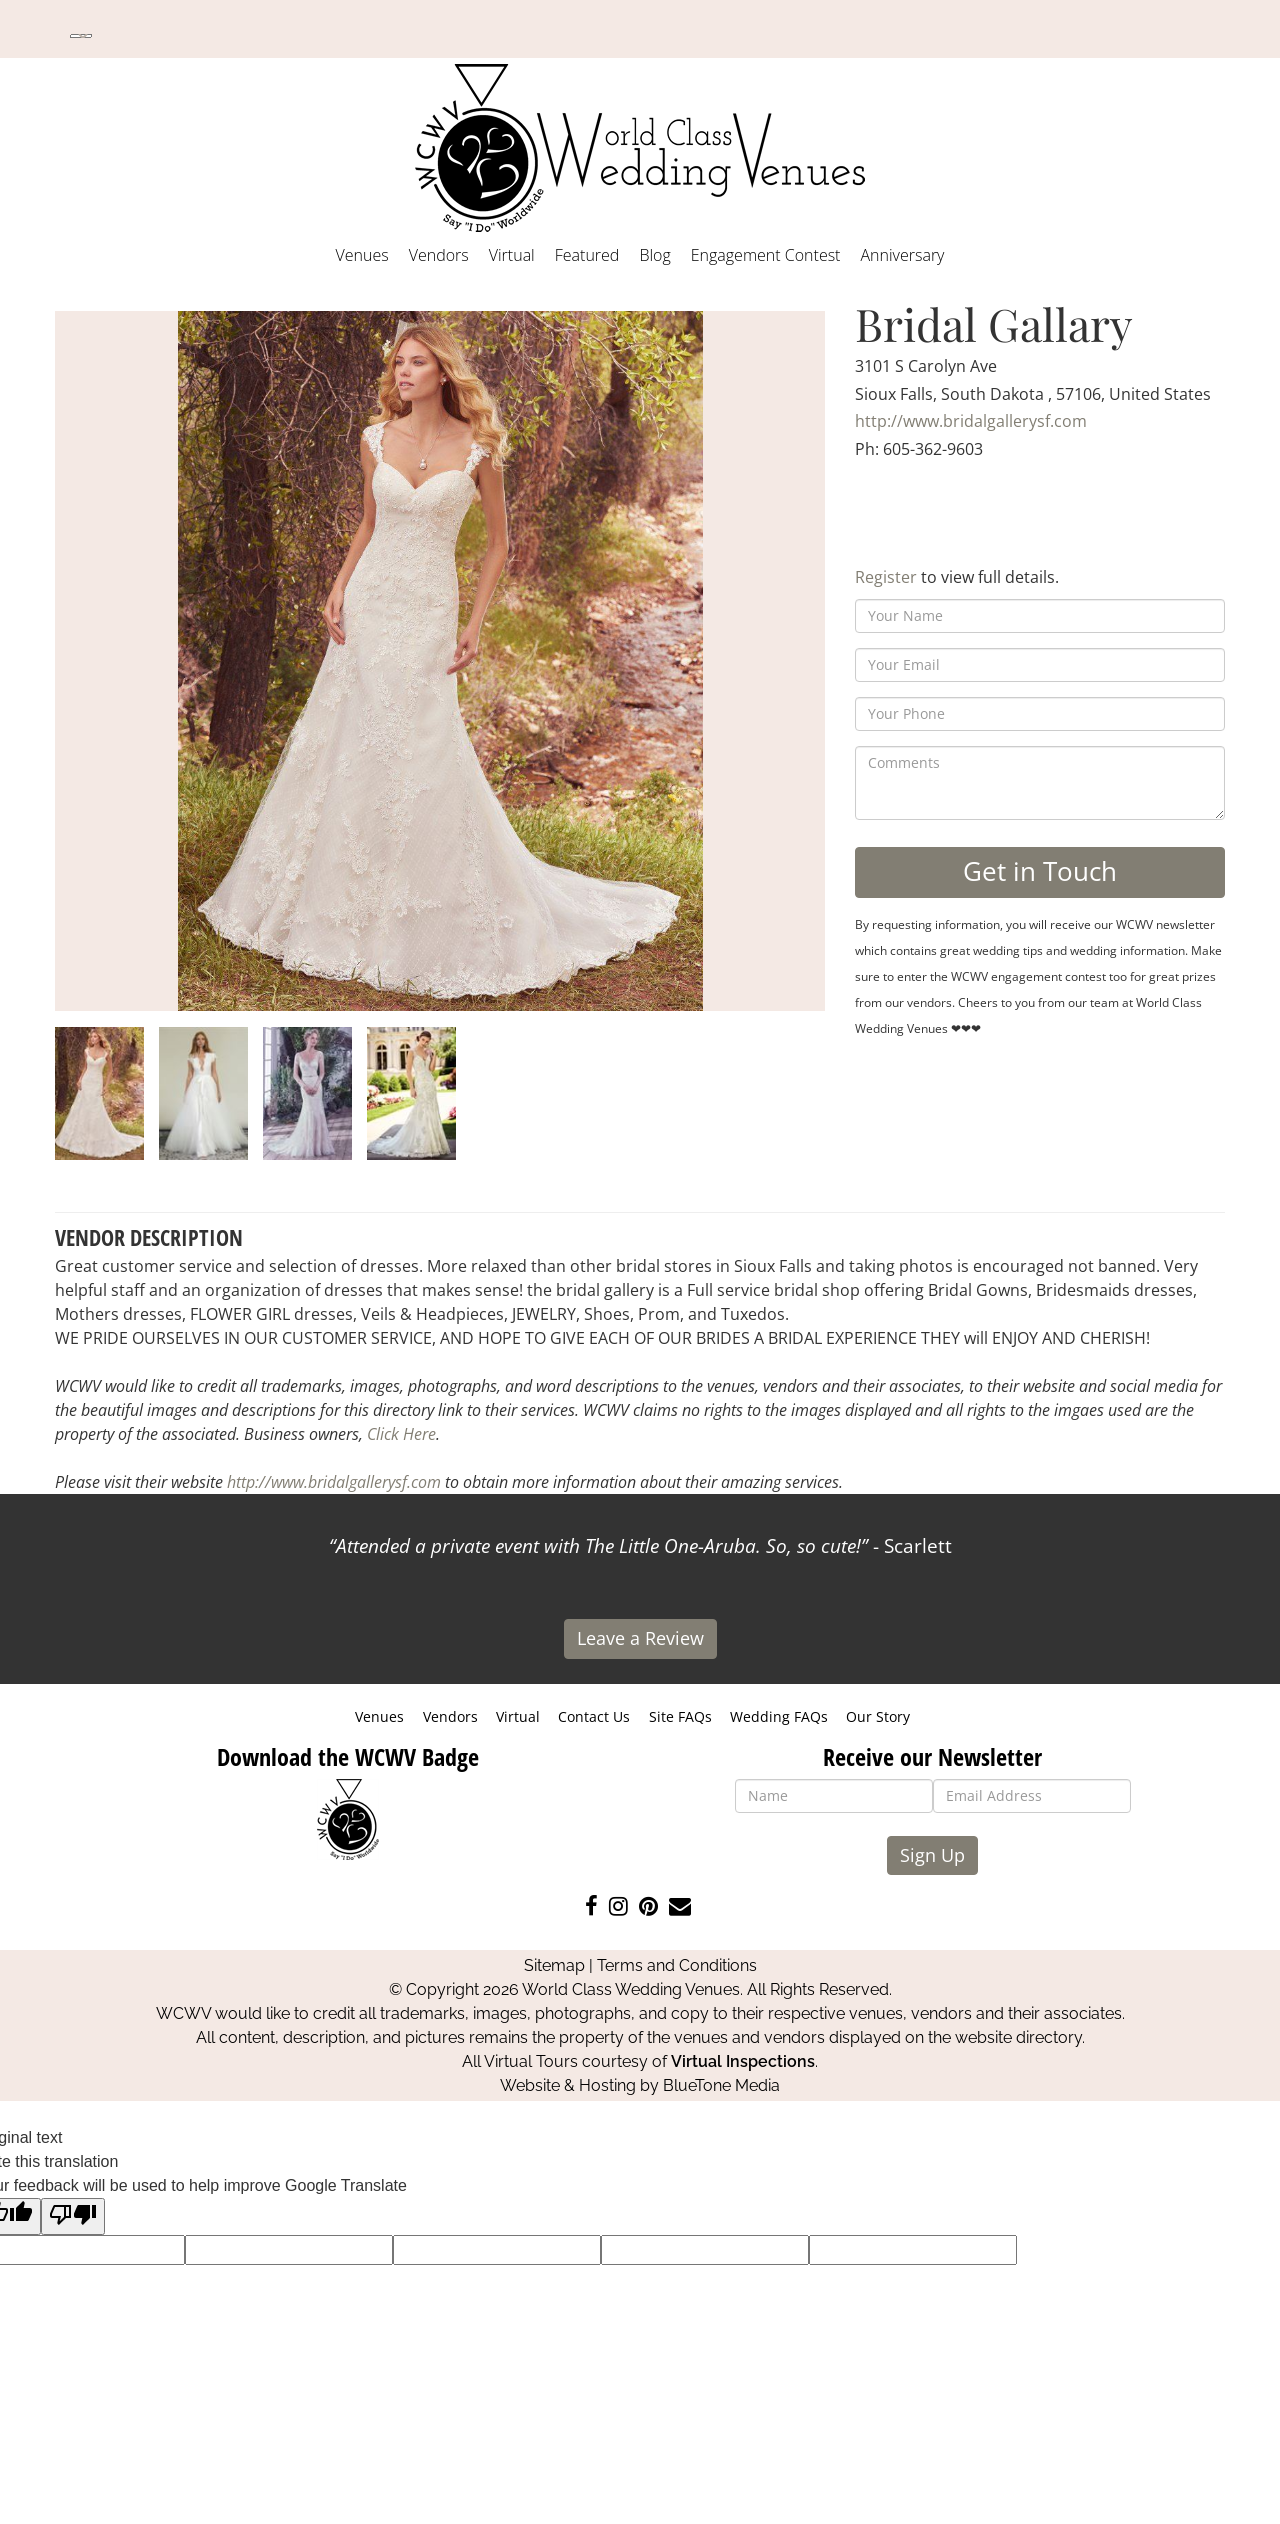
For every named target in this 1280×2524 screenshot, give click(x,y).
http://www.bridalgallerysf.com (971, 421)
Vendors (439, 255)
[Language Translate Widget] (81, 36)
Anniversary (902, 255)
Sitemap (554, 1965)
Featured (587, 255)
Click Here (401, 1434)
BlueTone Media (721, 2085)
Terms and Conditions (677, 1965)
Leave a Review (640, 1638)
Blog (654, 255)
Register (886, 577)
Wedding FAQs (779, 1716)
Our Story (878, 1716)
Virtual (512, 255)
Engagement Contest (766, 255)
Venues (362, 255)
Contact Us (594, 1716)
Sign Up (932, 1855)
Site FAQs (680, 1716)
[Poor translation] (73, 2216)
